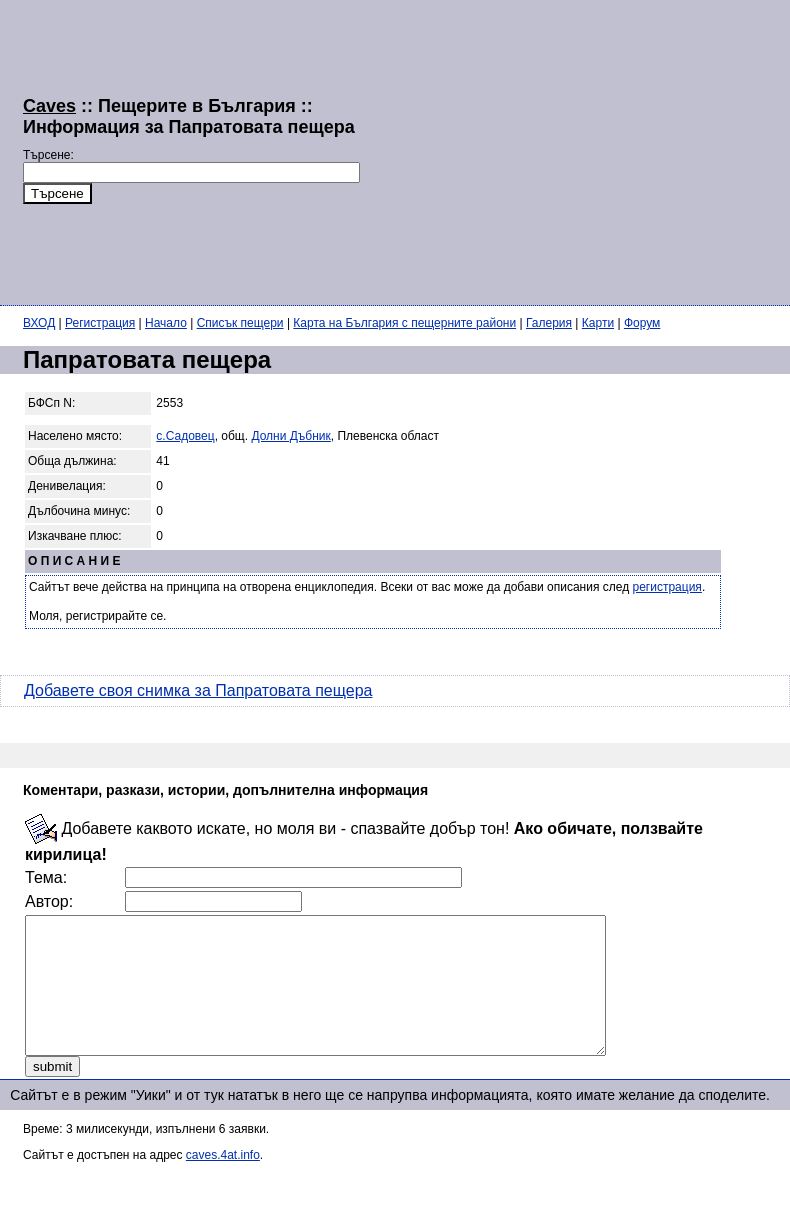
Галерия (549, 323)
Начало (166, 323)
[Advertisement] (575, 150)
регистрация (667, 587)
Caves (49, 106)
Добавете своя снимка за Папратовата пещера (198, 690)
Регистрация (100, 323)
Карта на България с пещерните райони (404, 323)
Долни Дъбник (290, 436)
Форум (642, 323)
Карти (598, 323)
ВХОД (39, 323)
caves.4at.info (223, 1182)
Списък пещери (240, 323)
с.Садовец (185, 436)
